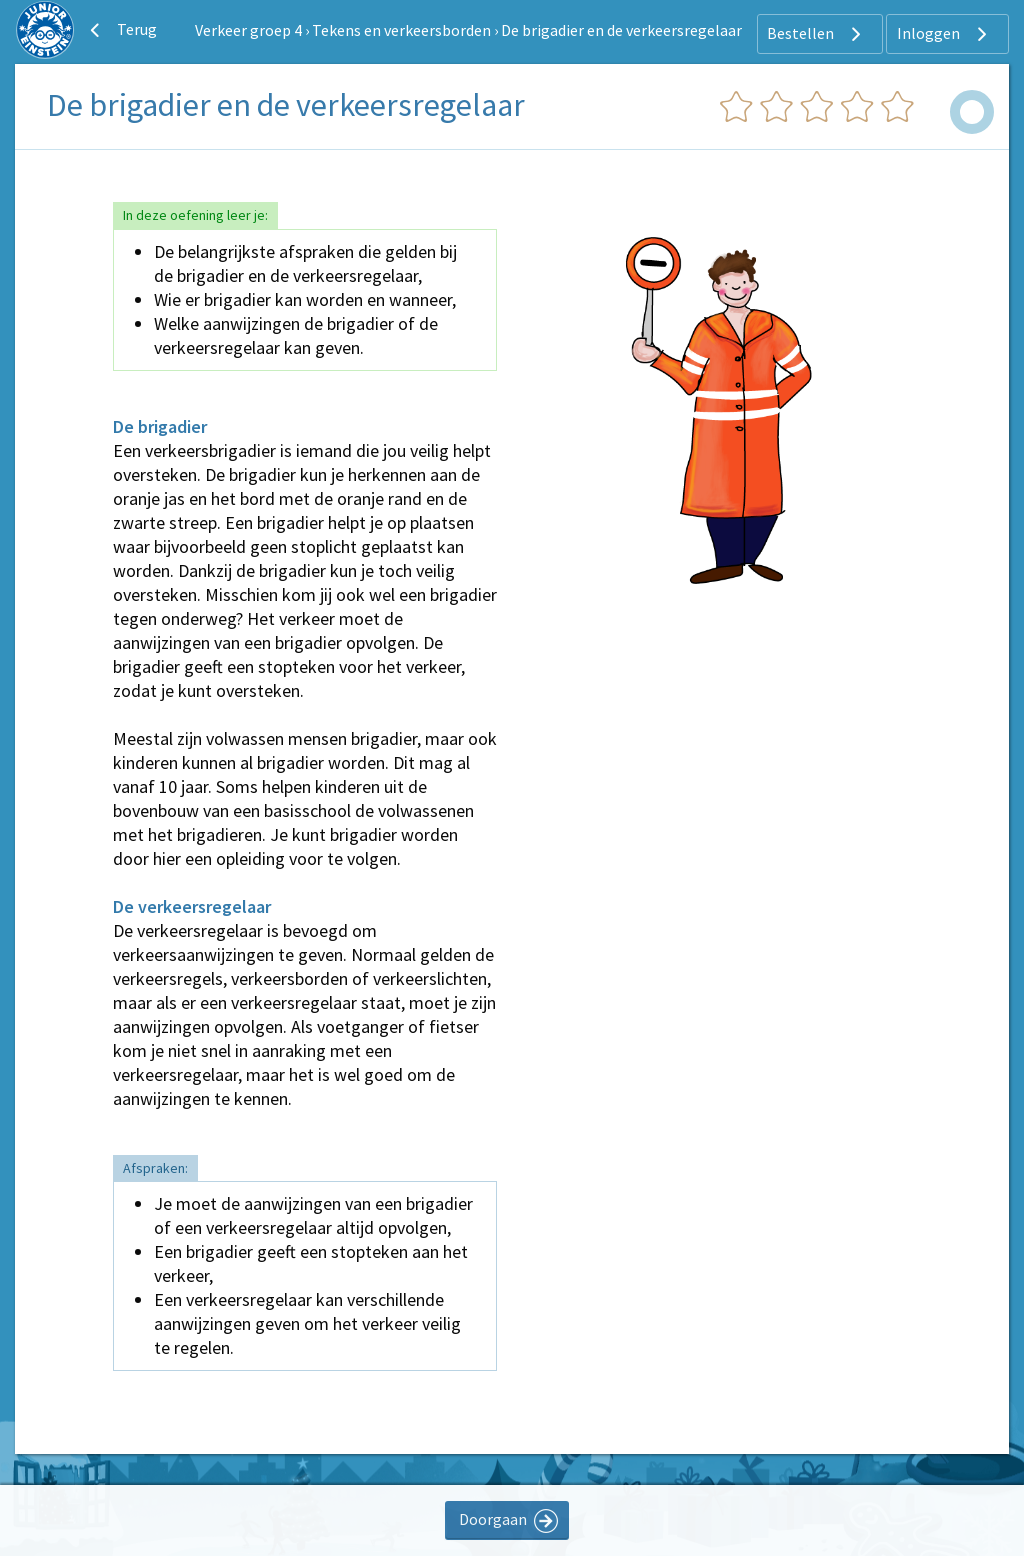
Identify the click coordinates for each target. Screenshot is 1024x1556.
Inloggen (944, 34)
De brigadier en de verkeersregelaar (621, 30)
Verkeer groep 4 (248, 30)
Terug (121, 30)
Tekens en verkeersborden (401, 30)
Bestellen (816, 34)
